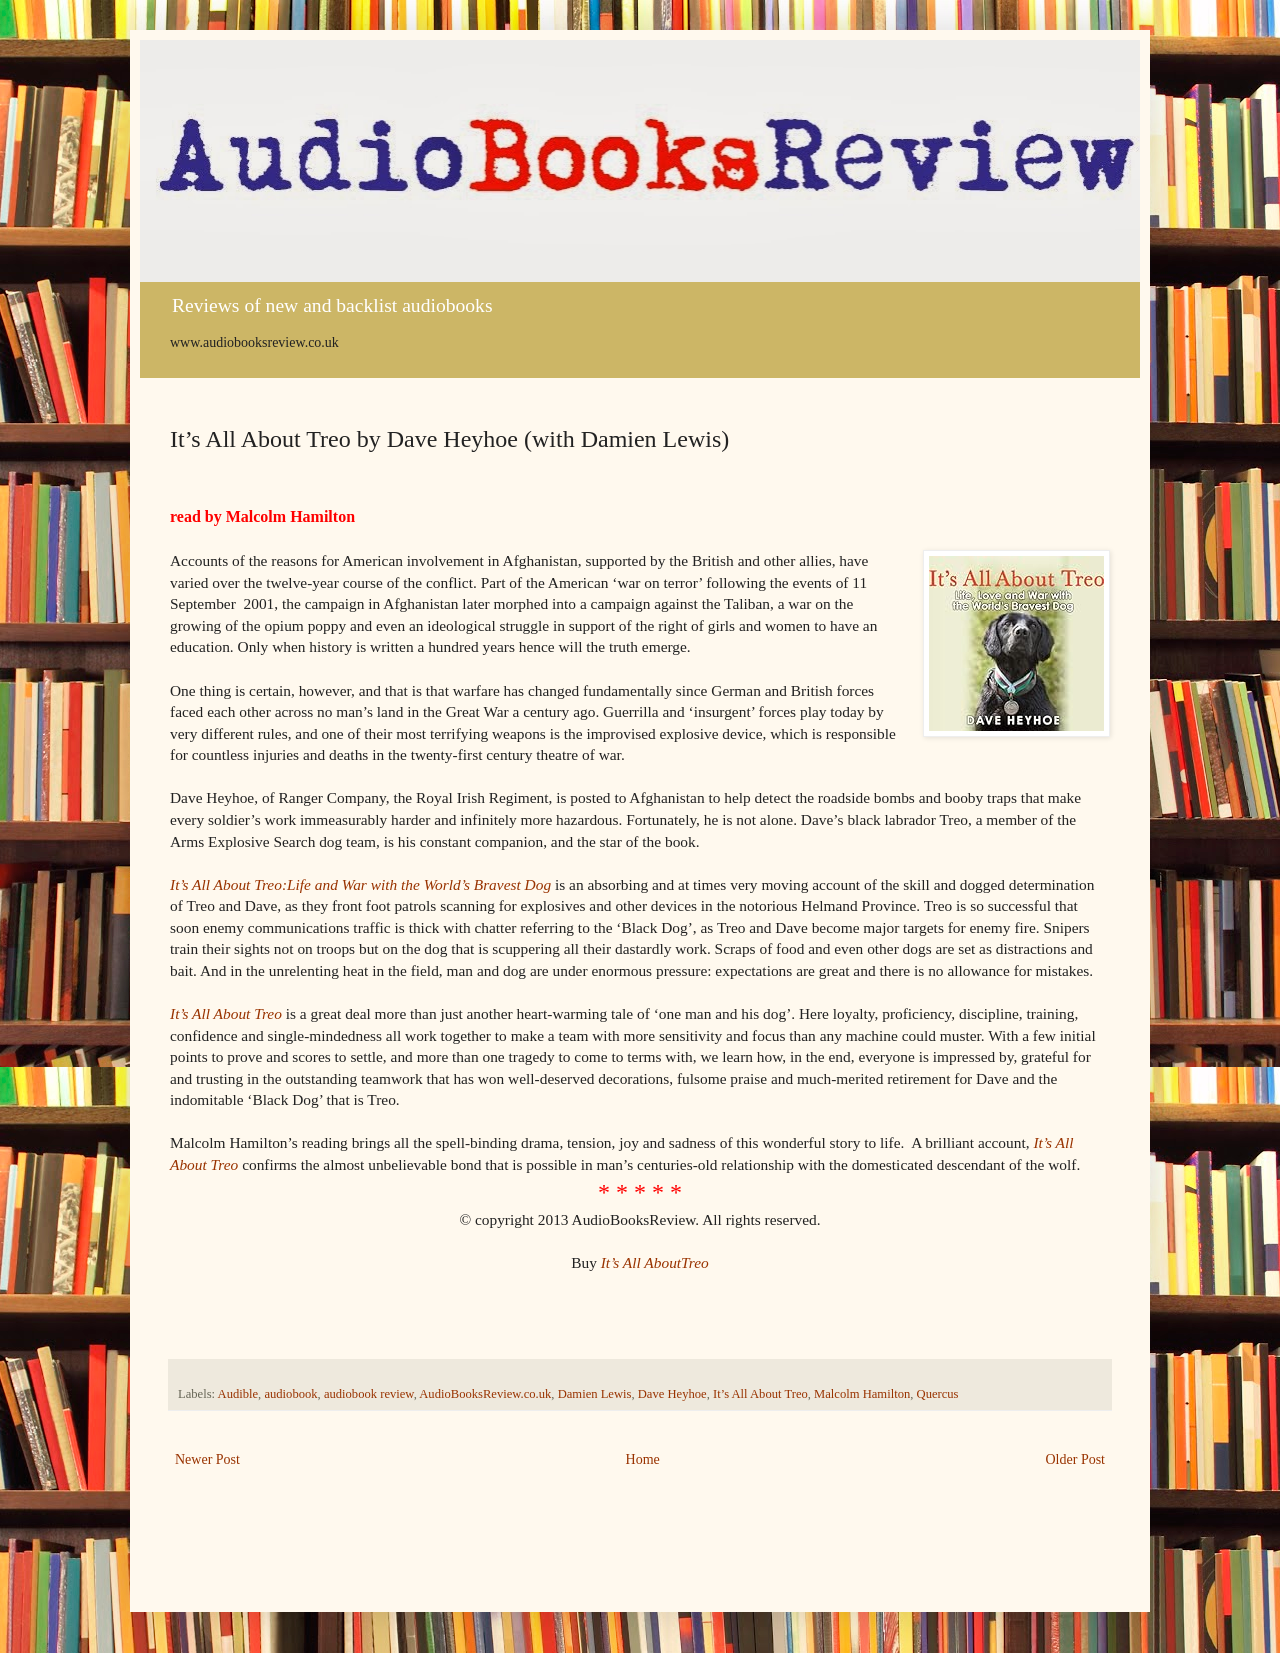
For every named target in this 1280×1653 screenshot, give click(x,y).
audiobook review (369, 1394)
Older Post (1076, 1459)
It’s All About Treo (226, 1013)
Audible (238, 1394)
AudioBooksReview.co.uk (485, 1394)
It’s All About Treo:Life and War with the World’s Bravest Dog (360, 884)
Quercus (938, 1394)
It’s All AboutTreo (655, 1262)
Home (643, 1459)
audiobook (290, 1394)
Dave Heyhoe (672, 1394)
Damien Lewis (595, 1394)
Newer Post (207, 1459)
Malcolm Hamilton (862, 1394)
